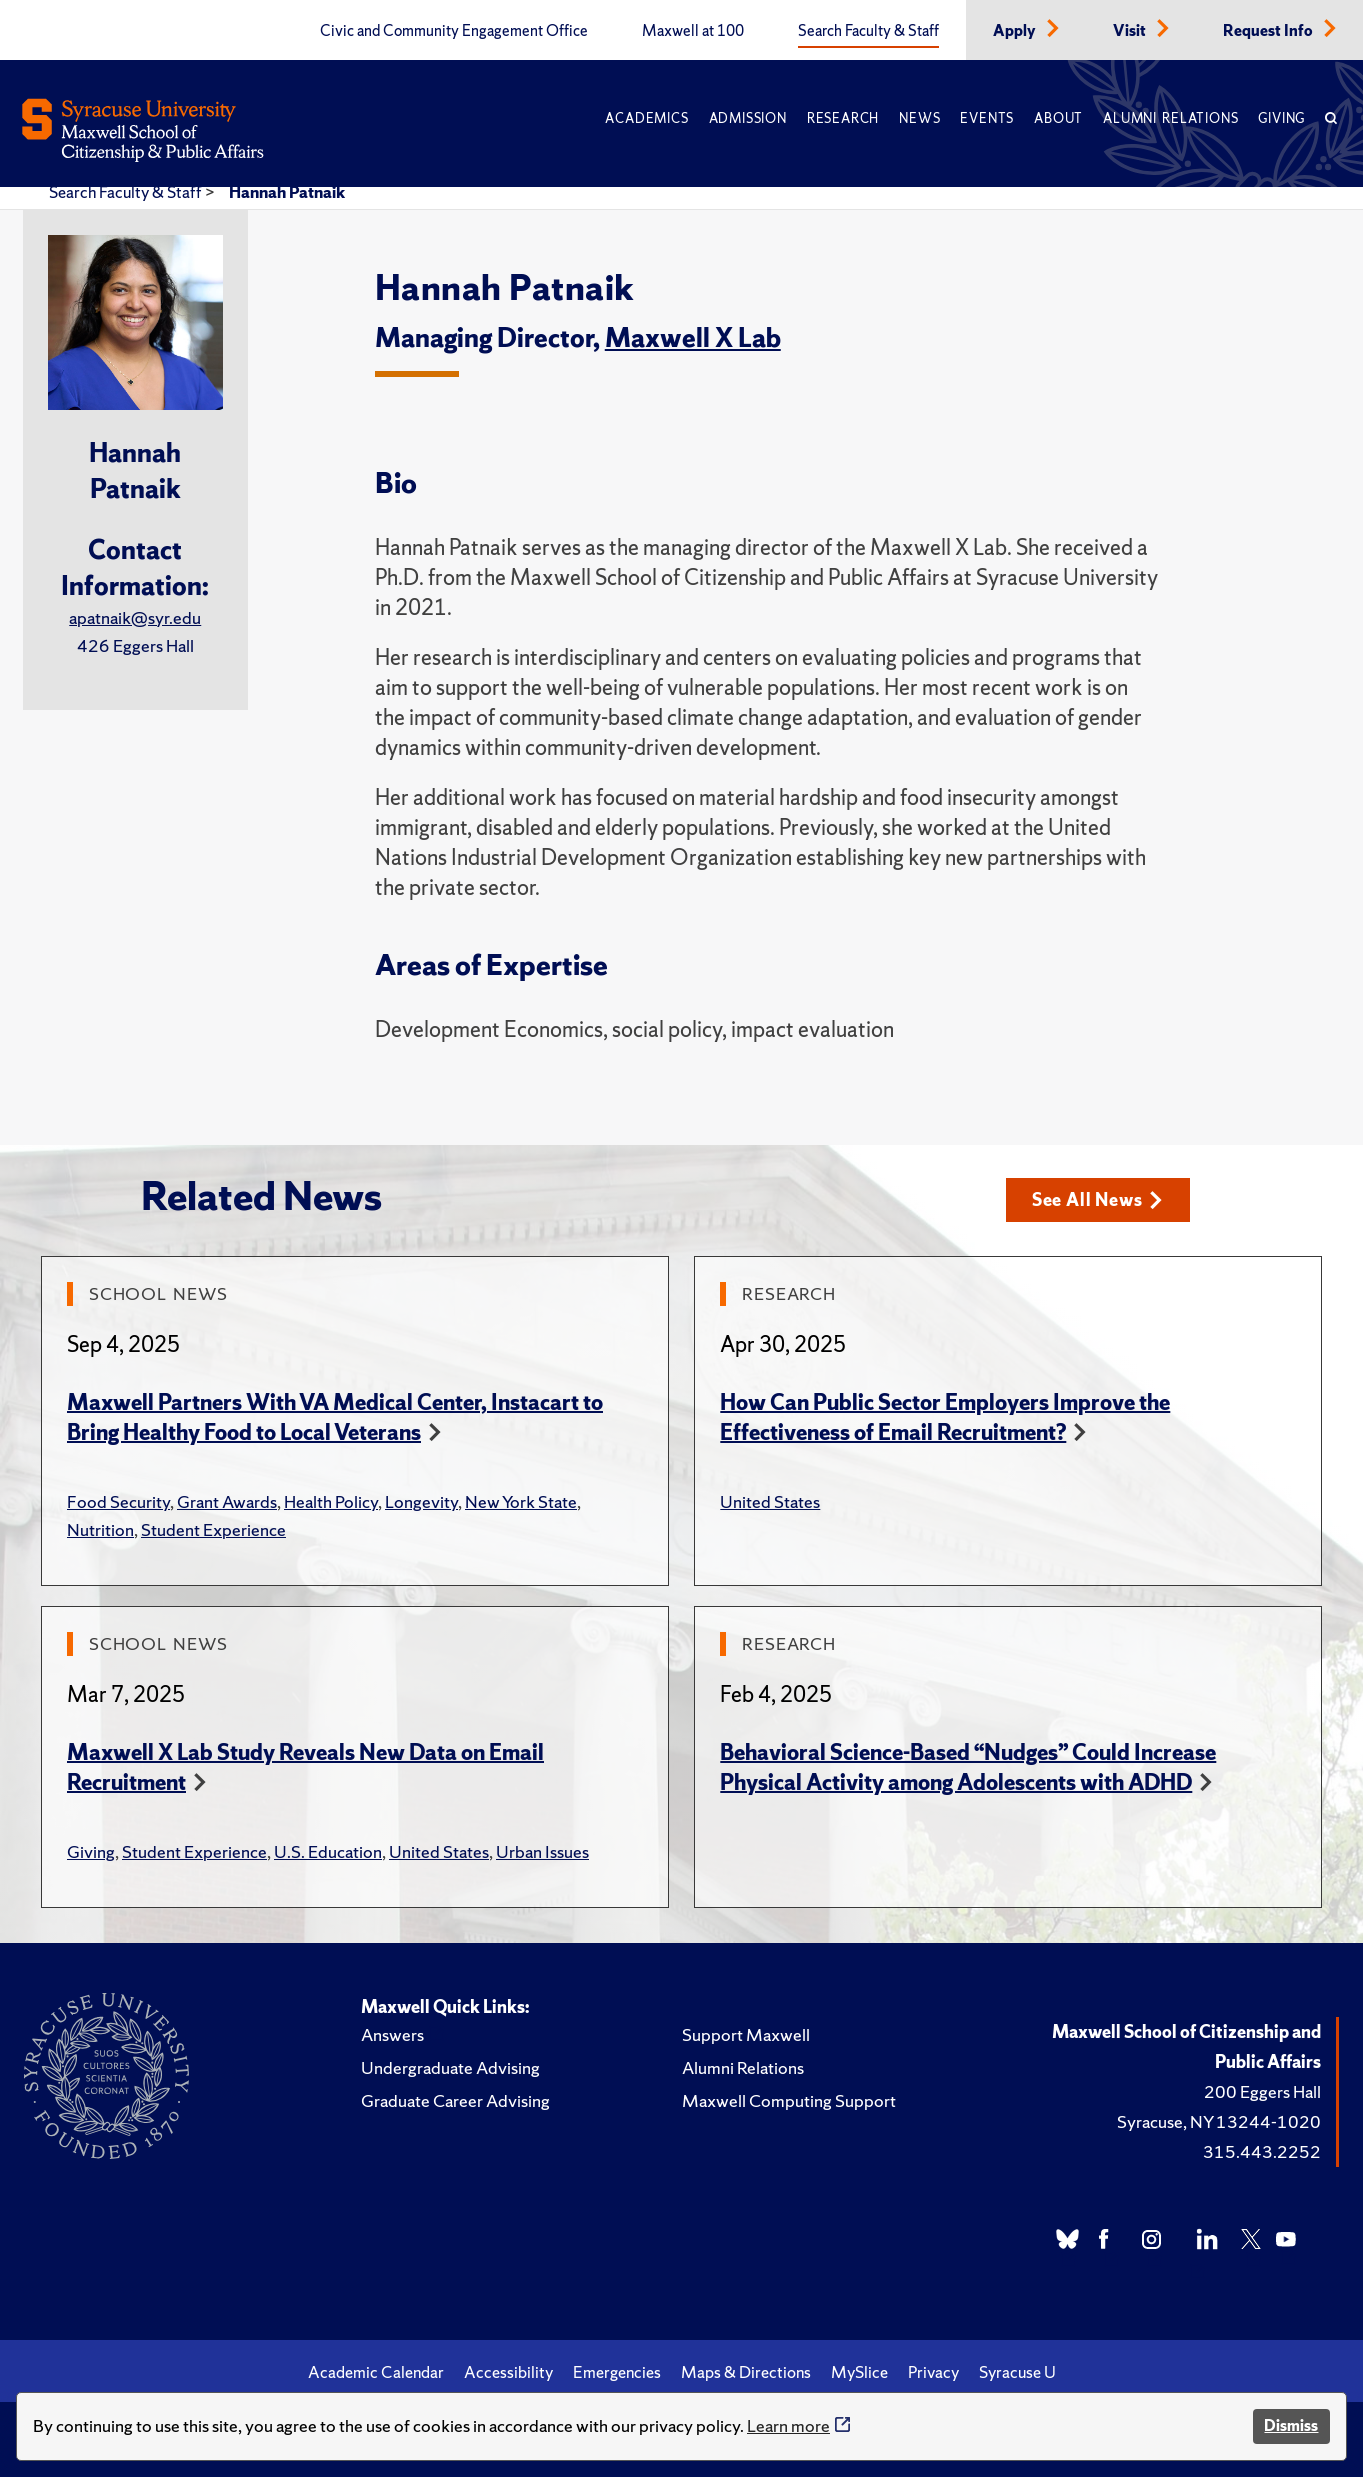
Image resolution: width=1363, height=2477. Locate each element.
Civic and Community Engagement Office (454, 31)
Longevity (421, 1501)
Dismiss (1291, 2425)
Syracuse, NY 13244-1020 (1219, 2121)
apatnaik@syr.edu (135, 617)
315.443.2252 (1262, 2151)
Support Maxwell (746, 2034)
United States (770, 1501)
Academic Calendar (376, 2372)
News (919, 118)
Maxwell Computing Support (789, 2100)
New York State (521, 1501)
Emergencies (617, 2372)
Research (843, 118)
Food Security (118, 1501)
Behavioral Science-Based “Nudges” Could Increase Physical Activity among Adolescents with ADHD (968, 1767)
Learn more (788, 2425)
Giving (1281, 118)
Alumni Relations (1170, 118)
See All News (1097, 1199)
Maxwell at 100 (693, 31)
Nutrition (100, 1529)
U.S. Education (328, 1851)
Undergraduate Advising (450, 2067)
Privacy (933, 2372)
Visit (1131, 31)
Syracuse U (1017, 2372)
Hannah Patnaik (287, 192)
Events (987, 118)
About (1058, 118)
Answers (392, 2034)
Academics (646, 118)
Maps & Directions (746, 2372)
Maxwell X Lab (693, 337)
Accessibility (508, 2372)
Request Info (1269, 31)
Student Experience (213, 1529)
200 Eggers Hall (1262, 2091)
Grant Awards (227, 1501)
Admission (748, 118)
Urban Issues (542, 1851)
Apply (1016, 31)
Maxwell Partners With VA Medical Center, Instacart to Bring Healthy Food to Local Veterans (335, 1417)
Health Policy (331, 1501)
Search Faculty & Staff (868, 31)
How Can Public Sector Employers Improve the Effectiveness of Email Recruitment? (945, 1417)
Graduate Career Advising (455, 2100)
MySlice (859, 2372)
